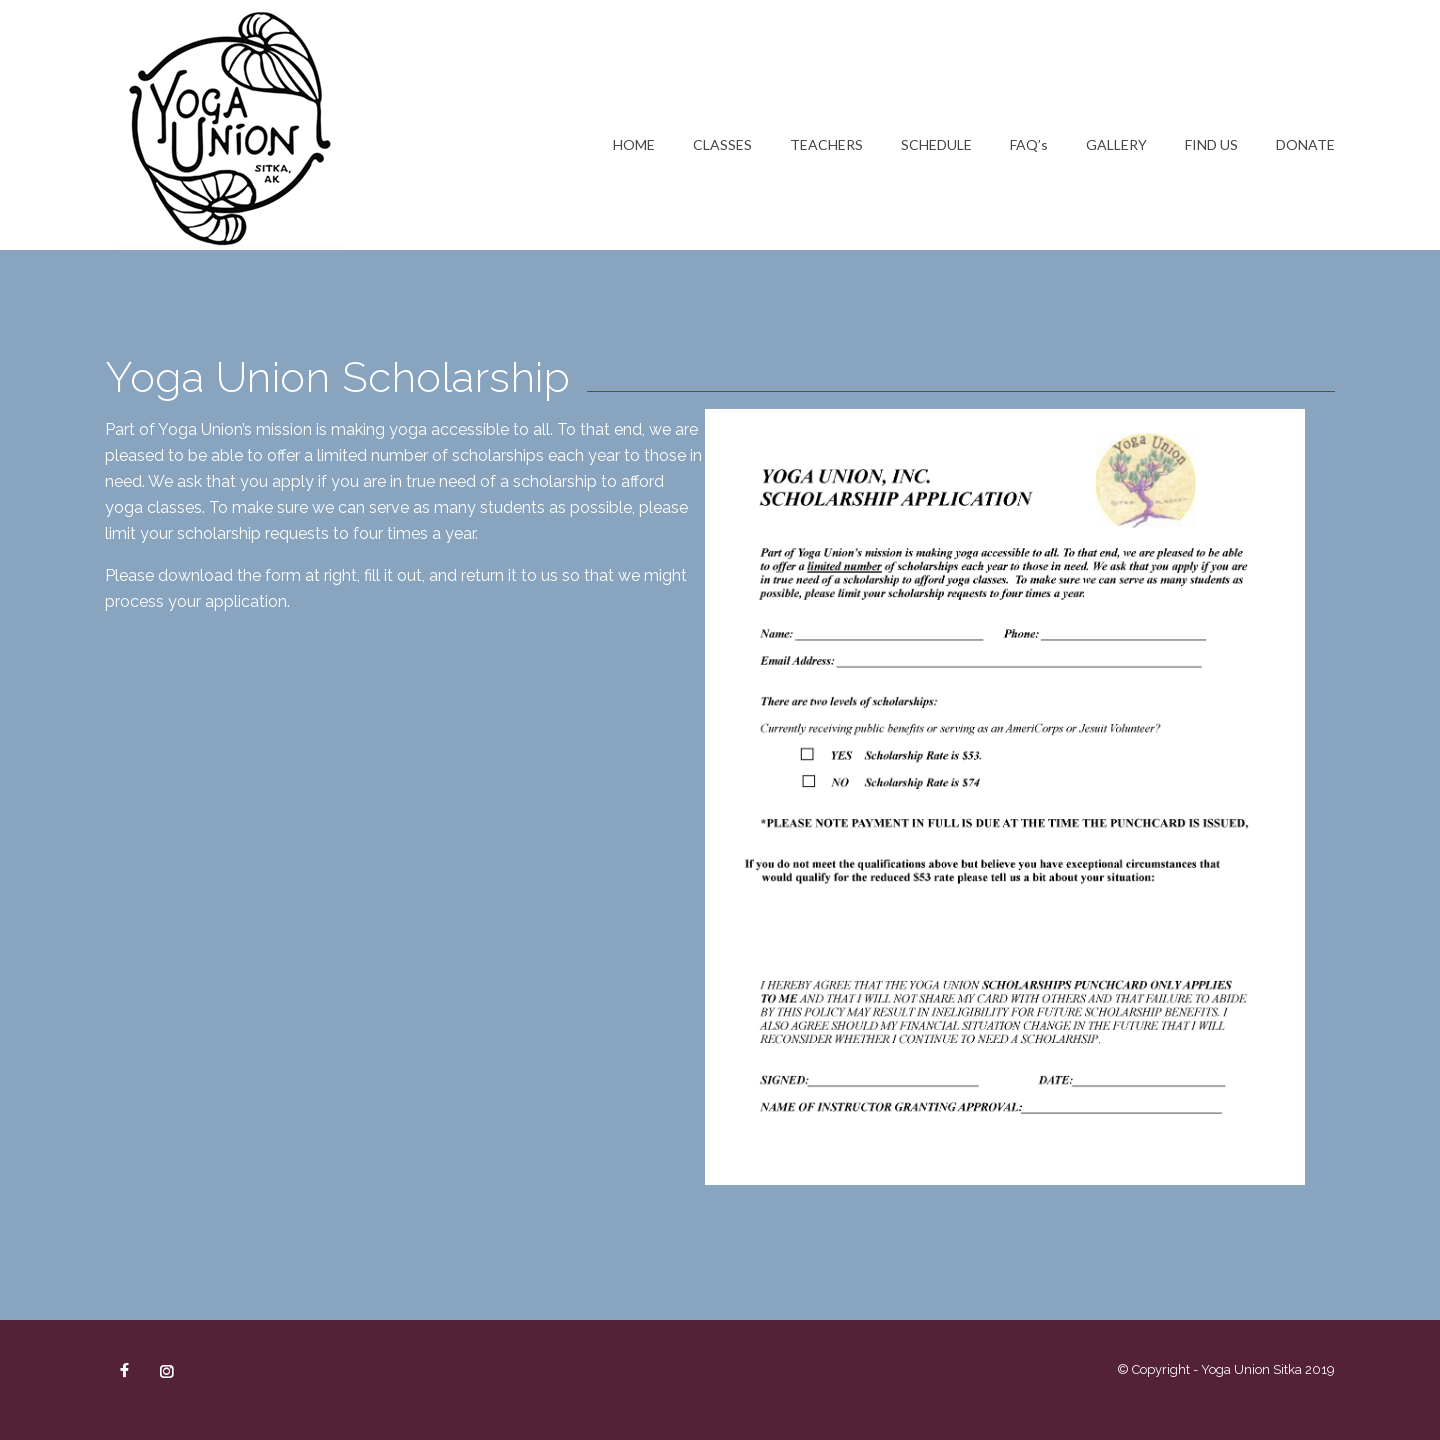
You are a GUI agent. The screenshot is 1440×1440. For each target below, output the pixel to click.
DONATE (1305, 144)
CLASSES (722, 144)
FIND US (1211, 144)
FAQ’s (1029, 144)
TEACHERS (826, 144)
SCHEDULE (936, 144)
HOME (634, 144)
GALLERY (1116, 144)
